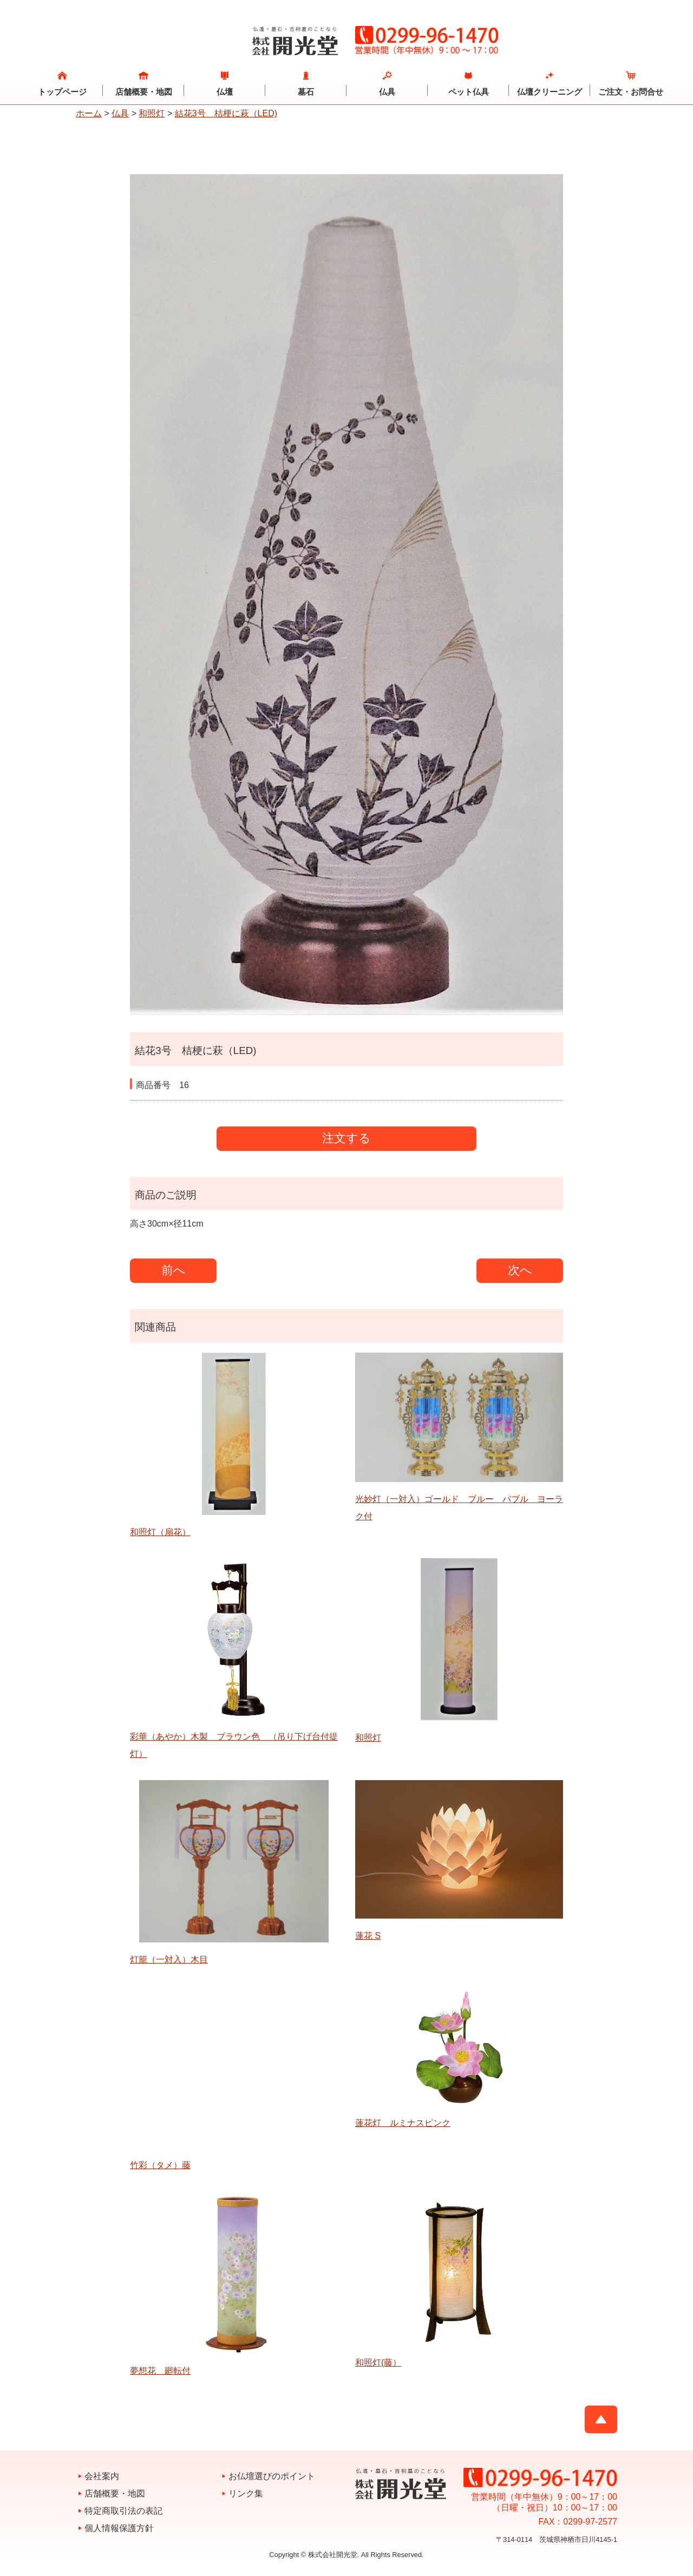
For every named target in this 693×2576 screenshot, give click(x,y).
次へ (520, 1270)
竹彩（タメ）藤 (160, 2165)
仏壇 (225, 91)
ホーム (89, 113)
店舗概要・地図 (143, 91)
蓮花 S (368, 1935)
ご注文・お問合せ (630, 91)
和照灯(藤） (378, 2362)
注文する (346, 1138)
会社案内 (101, 2476)
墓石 (306, 91)
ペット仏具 (468, 91)
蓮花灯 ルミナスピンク (402, 2122)
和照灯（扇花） (160, 1532)
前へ (173, 1270)
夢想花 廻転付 (160, 2370)
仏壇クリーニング (549, 91)
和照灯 (152, 113)
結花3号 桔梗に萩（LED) (226, 113)
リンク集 (245, 2493)
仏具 (387, 91)
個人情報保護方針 (119, 2528)
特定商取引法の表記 (123, 2510)
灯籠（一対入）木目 (169, 1959)
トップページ (62, 91)
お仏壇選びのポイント (271, 2476)
